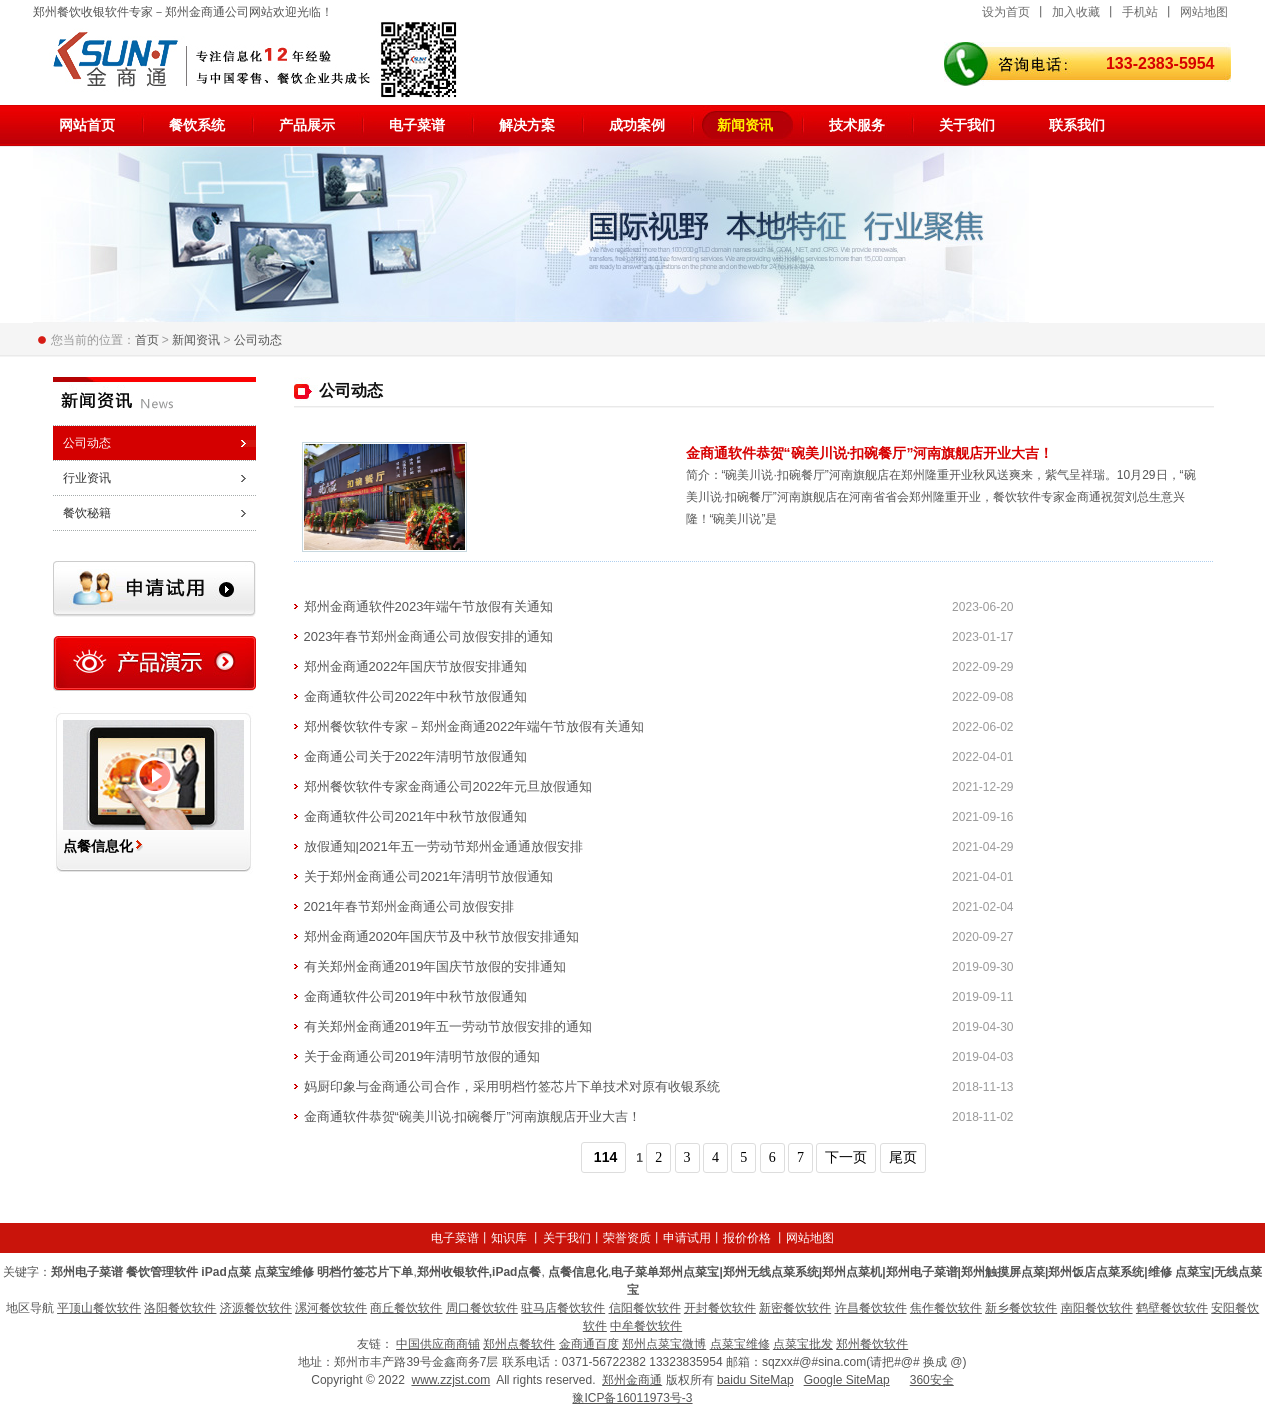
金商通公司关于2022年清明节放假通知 (416, 756)
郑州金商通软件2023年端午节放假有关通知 (429, 606)
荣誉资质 (627, 1238)
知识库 (509, 1238)
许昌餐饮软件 (871, 1308)
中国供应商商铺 (438, 1344)
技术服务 (857, 125)
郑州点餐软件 (519, 1344)
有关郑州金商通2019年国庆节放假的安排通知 (435, 966)
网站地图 (1204, 12)
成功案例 (637, 125)
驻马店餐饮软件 (563, 1308)
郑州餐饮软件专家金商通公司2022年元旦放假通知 (448, 786)
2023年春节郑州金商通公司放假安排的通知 (429, 636)
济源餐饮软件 (256, 1308)
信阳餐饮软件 (645, 1308)
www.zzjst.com (450, 1380)
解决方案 (527, 125)
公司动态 (258, 340)
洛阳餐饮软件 (180, 1308)
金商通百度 (589, 1344)
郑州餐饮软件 (872, 1344)
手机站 (1140, 12)
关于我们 (967, 125)
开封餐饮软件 (720, 1308)
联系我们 (1077, 125)
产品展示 (307, 125)
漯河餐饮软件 (331, 1308)
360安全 (932, 1380)
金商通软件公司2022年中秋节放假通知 (416, 696)
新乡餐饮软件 (1021, 1308)
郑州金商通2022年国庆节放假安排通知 (416, 666)
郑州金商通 (632, 1380)
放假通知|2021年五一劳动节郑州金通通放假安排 (443, 846)
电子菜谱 (417, 125)
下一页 (846, 1157)
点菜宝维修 (740, 1344)
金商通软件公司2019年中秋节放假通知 (416, 996)
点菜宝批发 (803, 1344)
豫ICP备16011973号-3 (632, 1398)
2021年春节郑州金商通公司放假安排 (409, 906)
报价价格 (747, 1238)
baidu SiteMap (755, 1380)
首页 (147, 340)
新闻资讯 (745, 125)
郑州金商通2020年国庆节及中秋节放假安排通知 (442, 936)
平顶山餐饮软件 (99, 1308)
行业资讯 (87, 478)
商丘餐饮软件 (406, 1308)
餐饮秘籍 (87, 513)
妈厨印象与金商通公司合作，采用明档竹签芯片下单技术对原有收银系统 (512, 1086)
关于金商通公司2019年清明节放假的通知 (422, 1056)
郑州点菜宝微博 (664, 1344)
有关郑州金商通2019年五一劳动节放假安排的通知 (448, 1026)
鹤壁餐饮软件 (1172, 1308)
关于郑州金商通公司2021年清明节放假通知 (429, 876)
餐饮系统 (197, 125)
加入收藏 (1076, 12)
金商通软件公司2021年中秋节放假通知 (416, 816)
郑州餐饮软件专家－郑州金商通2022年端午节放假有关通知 (474, 726)
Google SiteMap (847, 1380)
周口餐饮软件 (482, 1308)
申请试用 (687, 1238)
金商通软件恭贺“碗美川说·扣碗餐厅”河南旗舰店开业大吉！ (870, 453)
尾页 (903, 1157)
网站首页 (87, 125)
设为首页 (1006, 12)
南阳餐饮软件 (1097, 1308)
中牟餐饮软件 (646, 1326)
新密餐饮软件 (795, 1308)
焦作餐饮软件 (946, 1308)
